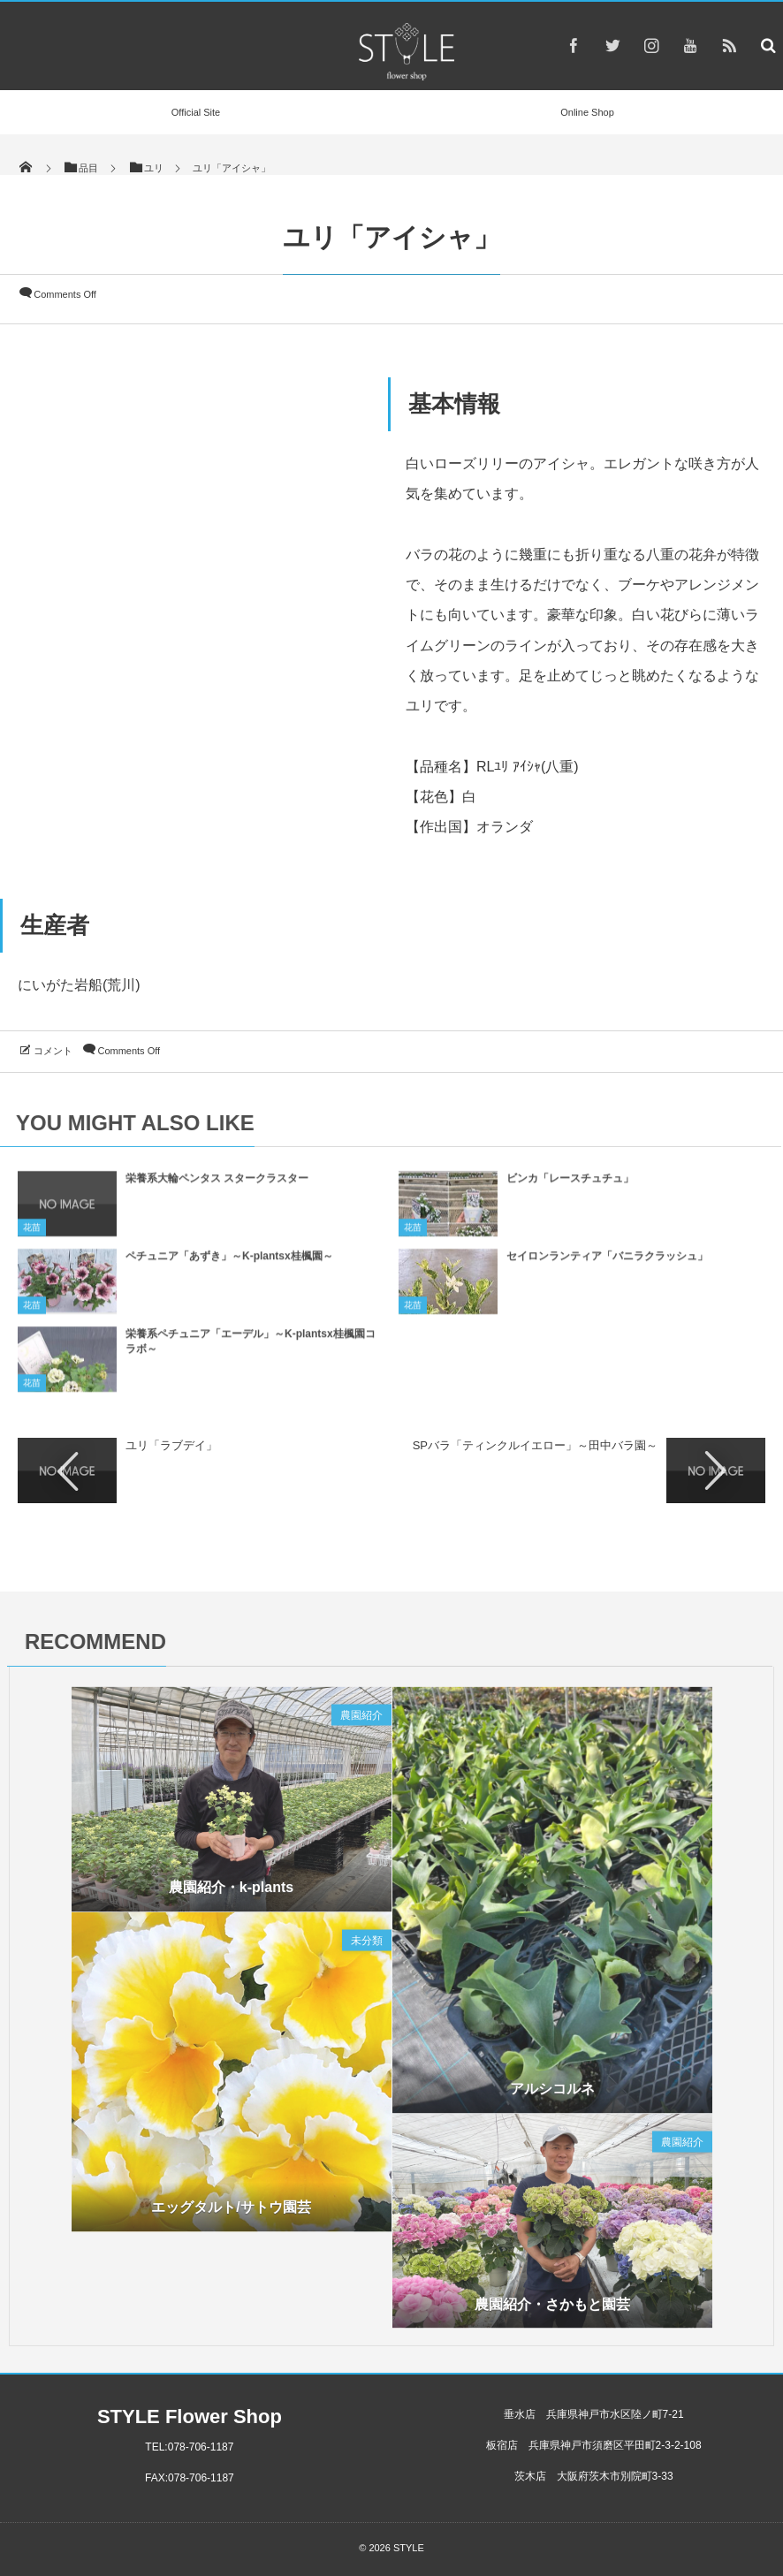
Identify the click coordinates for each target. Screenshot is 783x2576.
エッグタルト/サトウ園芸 (230, 2213)
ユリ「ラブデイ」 (171, 1445)
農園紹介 (361, 1721)
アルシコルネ (552, 2094)
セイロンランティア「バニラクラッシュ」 (607, 1263)
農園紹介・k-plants (231, 1893)
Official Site (195, 112)
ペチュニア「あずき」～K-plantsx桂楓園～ (229, 1263)
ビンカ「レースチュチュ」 (570, 1185)
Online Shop (587, 112)
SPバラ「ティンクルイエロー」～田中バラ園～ (535, 1445)
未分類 (367, 1947)
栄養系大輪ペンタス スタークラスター (216, 1185)
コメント (53, 1050)
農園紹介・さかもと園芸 (552, 2309)
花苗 (32, 1234)
